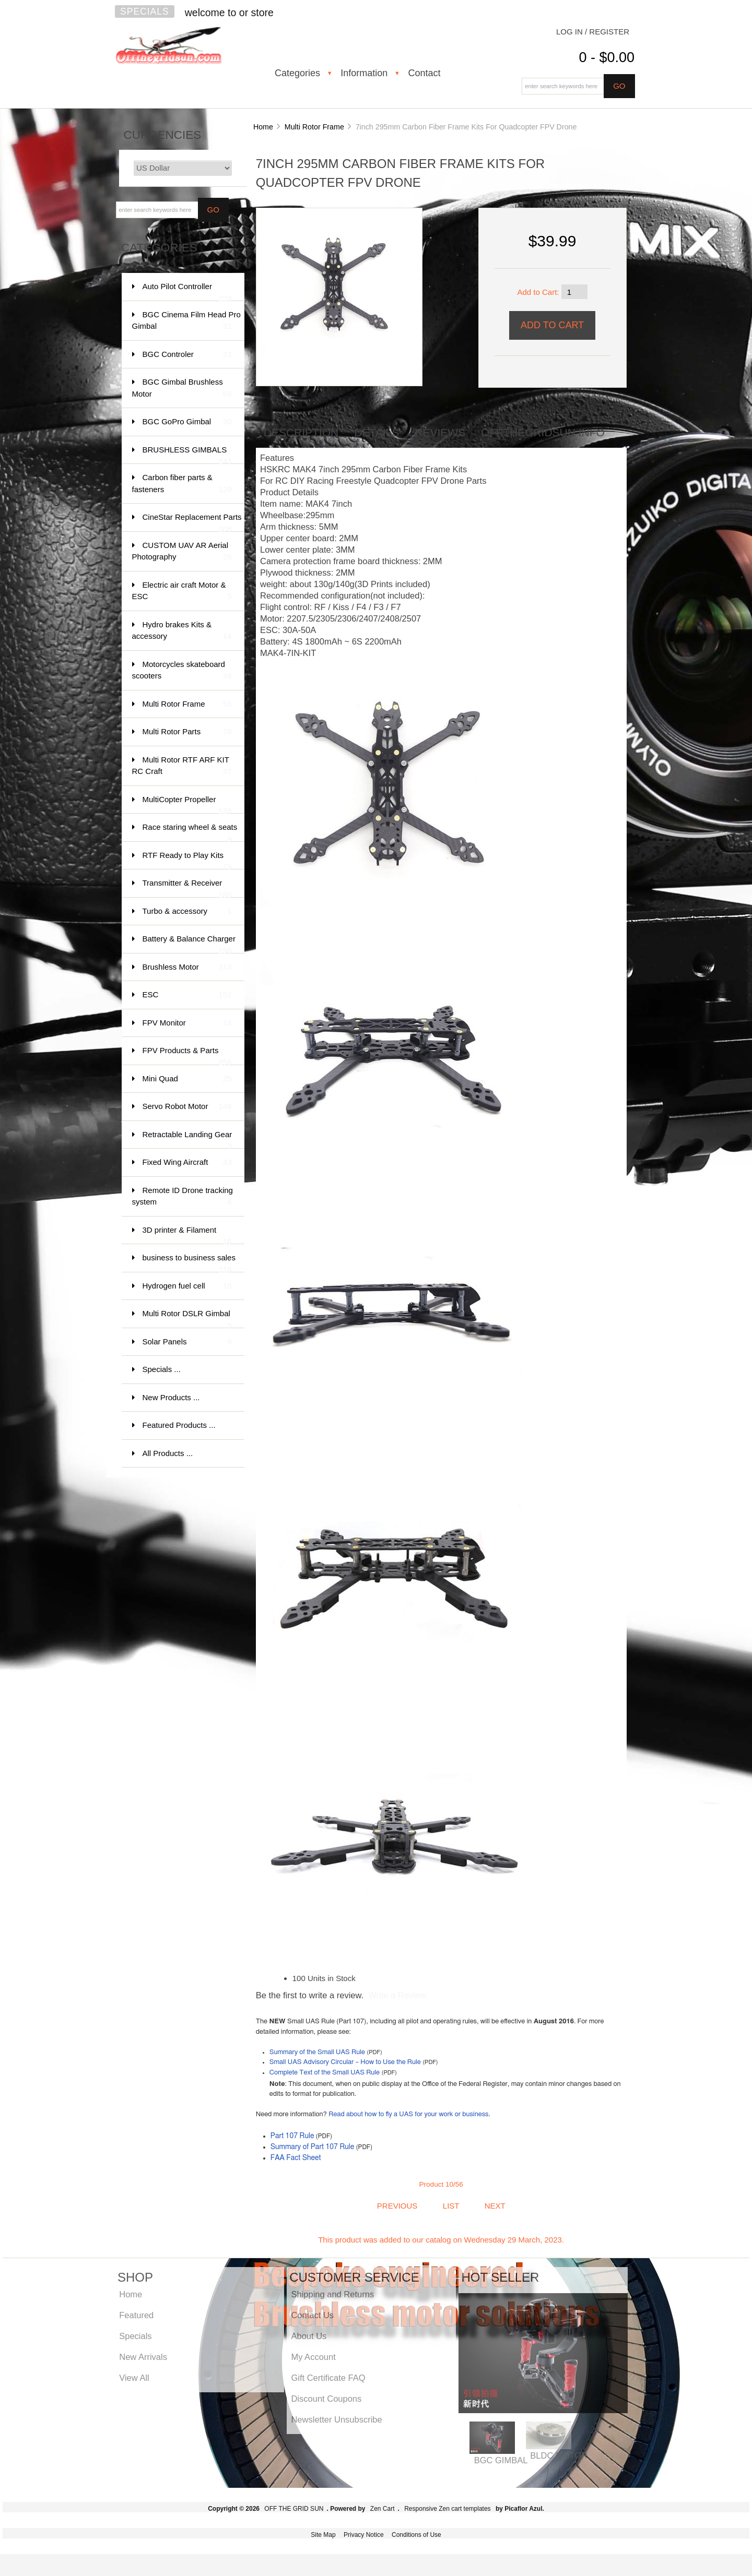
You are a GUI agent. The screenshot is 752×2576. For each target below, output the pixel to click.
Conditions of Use (416, 2534)
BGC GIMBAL (501, 2460)
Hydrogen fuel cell (187, 1286)
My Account (313, 2357)
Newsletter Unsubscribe (336, 2419)
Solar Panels (187, 1342)
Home (263, 127)
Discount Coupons (326, 2398)
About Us (308, 2336)
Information (363, 73)
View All (134, 2377)
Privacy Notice (364, 2534)
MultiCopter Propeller (187, 804)
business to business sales (189, 1262)
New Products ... (171, 1397)
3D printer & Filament (187, 1235)
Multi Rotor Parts (187, 732)
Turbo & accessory (187, 911)
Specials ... (162, 1369)
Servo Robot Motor (187, 1107)
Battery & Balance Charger (189, 943)
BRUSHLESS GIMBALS (187, 454)
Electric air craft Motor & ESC (182, 591)
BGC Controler (187, 355)
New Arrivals (143, 2357)
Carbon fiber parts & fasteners (182, 484)
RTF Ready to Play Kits (187, 860)
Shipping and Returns (332, 2294)
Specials (144, 11)
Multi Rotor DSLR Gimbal (187, 1318)
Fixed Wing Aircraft (187, 1162)
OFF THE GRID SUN (293, 2508)
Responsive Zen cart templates (447, 2508)
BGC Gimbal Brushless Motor (182, 388)
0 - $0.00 (606, 57)
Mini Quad (187, 1079)
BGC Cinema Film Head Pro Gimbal (186, 321)
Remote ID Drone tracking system (182, 1197)
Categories (297, 73)
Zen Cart (382, 2508)
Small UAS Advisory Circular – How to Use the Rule (345, 2062)
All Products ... (168, 1453)
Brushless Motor (187, 967)
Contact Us (312, 2315)
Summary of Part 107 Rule (313, 2147)
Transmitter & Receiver (187, 888)
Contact (424, 73)
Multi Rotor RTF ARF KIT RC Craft (182, 766)
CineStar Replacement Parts (192, 522)
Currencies (163, 134)
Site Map (323, 2534)
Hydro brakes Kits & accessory (182, 631)
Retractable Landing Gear (187, 1139)
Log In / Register (592, 31)
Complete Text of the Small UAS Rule (324, 2072)
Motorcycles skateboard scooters (182, 671)
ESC (187, 995)
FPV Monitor (187, 1023)
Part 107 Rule (292, 2136)
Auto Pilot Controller (187, 291)
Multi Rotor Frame (314, 127)
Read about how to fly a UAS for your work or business (408, 2114)
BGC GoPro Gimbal (187, 422)
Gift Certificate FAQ (328, 2377)
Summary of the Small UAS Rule (317, 2052)
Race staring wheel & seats (190, 832)
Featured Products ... (179, 1425)
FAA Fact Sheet (296, 2158)
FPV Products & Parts (187, 1055)
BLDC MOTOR (559, 2455)
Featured (136, 2315)
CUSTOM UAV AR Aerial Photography (182, 552)
